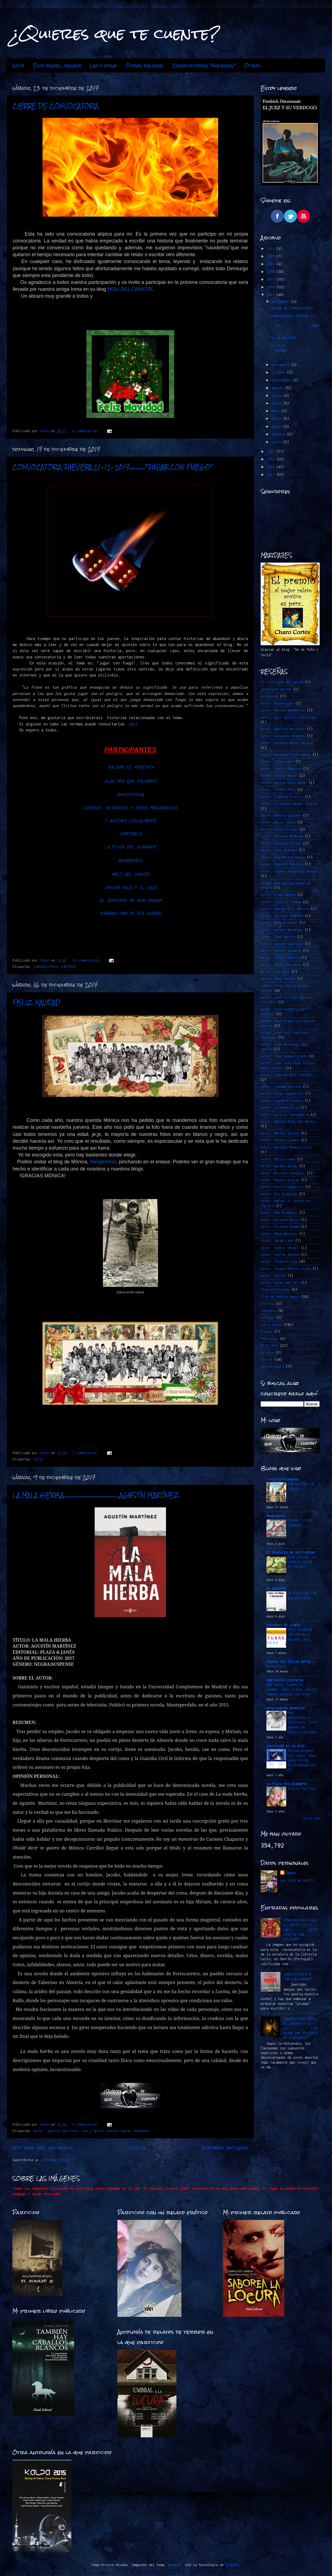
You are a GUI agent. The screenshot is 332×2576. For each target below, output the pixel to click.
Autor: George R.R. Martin (285, 909)
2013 (271, 475)
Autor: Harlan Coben (279, 923)
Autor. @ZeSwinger (277, 703)
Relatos (267, 1353)
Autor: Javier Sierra (280, 957)
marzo (277, 426)
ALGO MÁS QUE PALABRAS (130, 780)
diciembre (281, 302)
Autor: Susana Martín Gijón (286, 1269)
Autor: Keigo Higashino (282, 1093)
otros (38, 1459)
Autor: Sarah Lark (277, 1241)
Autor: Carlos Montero (281, 769)
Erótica (267, 1303)
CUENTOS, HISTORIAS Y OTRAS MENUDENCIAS (130, 807)
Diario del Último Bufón (288, 1661)
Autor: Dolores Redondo (282, 836)
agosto (278, 388)
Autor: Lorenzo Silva (280, 1107)
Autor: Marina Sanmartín (283, 710)
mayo (276, 411)
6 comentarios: (86, 431)
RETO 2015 (269, 1345)
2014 (271, 467)
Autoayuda (269, 696)
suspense (141, 2131)
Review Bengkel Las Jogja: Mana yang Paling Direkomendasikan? (302, 1760)
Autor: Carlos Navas (279, 775)
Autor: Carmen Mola (278, 789)
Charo (290, 1873)
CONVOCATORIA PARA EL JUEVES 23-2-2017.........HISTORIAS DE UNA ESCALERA (300, 1929)
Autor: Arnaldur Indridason (286, 755)
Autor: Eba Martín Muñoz (283, 857)
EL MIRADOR (276, 1588)
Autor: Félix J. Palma (281, 902)
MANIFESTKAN (130, 794)
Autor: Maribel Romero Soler (287, 1147)
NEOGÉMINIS (130, 860)
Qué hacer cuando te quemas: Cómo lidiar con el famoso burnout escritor (291, 1690)
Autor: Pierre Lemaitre (282, 1187)
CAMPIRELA (130, 833)
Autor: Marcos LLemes (280, 1140)
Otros (252, 66)
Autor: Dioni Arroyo (279, 829)
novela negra (118, 2131)
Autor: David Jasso (278, 822)
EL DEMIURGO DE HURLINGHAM (130, 900)
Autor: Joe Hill (275, 972)
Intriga (267, 1317)
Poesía (266, 1331)
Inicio (18, 66)
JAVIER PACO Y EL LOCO (130, 887)
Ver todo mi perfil (297, 1880)
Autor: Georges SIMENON (282, 916)
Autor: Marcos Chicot (280, 1133)
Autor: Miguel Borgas (280, 1180)
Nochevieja (276, 1666)
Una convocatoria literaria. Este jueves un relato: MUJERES (302, 1722)
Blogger (232, 2565)
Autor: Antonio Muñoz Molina (287, 743)
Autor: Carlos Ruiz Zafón (284, 783)
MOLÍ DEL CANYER (129, 289)
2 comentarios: (86, 1453)
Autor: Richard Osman (280, 1227)
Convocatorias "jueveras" (203, 66)
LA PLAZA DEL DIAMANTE (130, 846)
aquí (132, 724)
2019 (271, 279)
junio (277, 403)
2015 (271, 459)
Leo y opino (103, 66)
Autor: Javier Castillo (282, 944)
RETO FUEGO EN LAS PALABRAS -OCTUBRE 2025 (301, 1635)
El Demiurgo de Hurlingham (290, 1552)
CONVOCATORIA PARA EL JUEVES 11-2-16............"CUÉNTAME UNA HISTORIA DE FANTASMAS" (300, 2028)
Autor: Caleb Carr (277, 761)
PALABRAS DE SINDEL (283, 1625)
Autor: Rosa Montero (279, 1234)
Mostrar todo (311, 1818)
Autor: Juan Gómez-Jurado (284, 1056)
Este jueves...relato (57, 66)
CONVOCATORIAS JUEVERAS (55, 967)
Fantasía (268, 1311)
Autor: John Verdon (278, 979)
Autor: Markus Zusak (279, 1166)
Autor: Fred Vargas (278, 895)
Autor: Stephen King (279, 1261)
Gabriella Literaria (284, 1680)
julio (277, 395)
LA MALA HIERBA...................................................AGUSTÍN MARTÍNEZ (96, 1495)
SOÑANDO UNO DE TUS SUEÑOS (130, 913)
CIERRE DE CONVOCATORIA (55, 106)
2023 (271, 249)
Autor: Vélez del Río (280, 1283)
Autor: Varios (273, 1275)
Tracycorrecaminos (282, 1479)
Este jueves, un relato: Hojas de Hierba (302, 1562)
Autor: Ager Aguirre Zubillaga (288, 717)
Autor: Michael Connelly (283, 1173)
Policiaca (269, 1339)
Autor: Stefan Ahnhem (280, 1255)
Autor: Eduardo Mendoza (282, 864)
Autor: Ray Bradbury (279, 1213)
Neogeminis (276, 1516)
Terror (266, 1359)
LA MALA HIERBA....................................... (295, 350)
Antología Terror (276, 689)
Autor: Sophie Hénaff (280, 1248)
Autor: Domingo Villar (281, 843)
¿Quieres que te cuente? (115, 33)
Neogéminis (103, 1161)
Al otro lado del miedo (282, 682)
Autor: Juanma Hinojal (281, 1087)
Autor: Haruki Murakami (282, 930)
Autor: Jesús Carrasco (281, 965)
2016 (271, 451)
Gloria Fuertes (301, 1788)
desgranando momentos (285, 1708)
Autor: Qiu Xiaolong (279, 1194)
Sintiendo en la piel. (286, 1746)
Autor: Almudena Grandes (283, 736)
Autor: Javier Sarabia (281, 951)
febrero (279, 434)
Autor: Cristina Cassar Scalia (288, 803)
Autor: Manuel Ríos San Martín (288, 1121)
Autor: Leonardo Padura (282, 1101)
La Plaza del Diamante (286, 1784)
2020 (271, 272)
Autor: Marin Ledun (278, 1159)
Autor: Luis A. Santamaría (285, 1115)
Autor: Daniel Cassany (281, 815)
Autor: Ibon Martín (278, 937)
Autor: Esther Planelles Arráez (289, 871)
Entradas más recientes (42, 2147)
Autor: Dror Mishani (279, 850)
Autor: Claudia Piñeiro (282, 797)
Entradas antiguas (225, 2147)
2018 (271, 287)
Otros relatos (144, 66)
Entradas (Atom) (55, 2160)
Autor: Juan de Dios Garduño (287, 1075)
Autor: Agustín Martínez (56, 2131)
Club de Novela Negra (280, 1297)
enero (277, 442)
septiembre (282, 380)
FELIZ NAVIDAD (36, 1002)
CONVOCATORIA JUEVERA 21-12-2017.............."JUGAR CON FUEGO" (113, 467)
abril (277, 419)
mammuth (174, 2565)
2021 (271, 264)
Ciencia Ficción (275, 1289)
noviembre (281, 365)
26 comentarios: (87, 960)
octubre (279, 372)
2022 (271, 256)
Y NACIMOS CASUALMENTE (130, 820)
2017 (271, 295)
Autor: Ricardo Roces (280, 1220)
